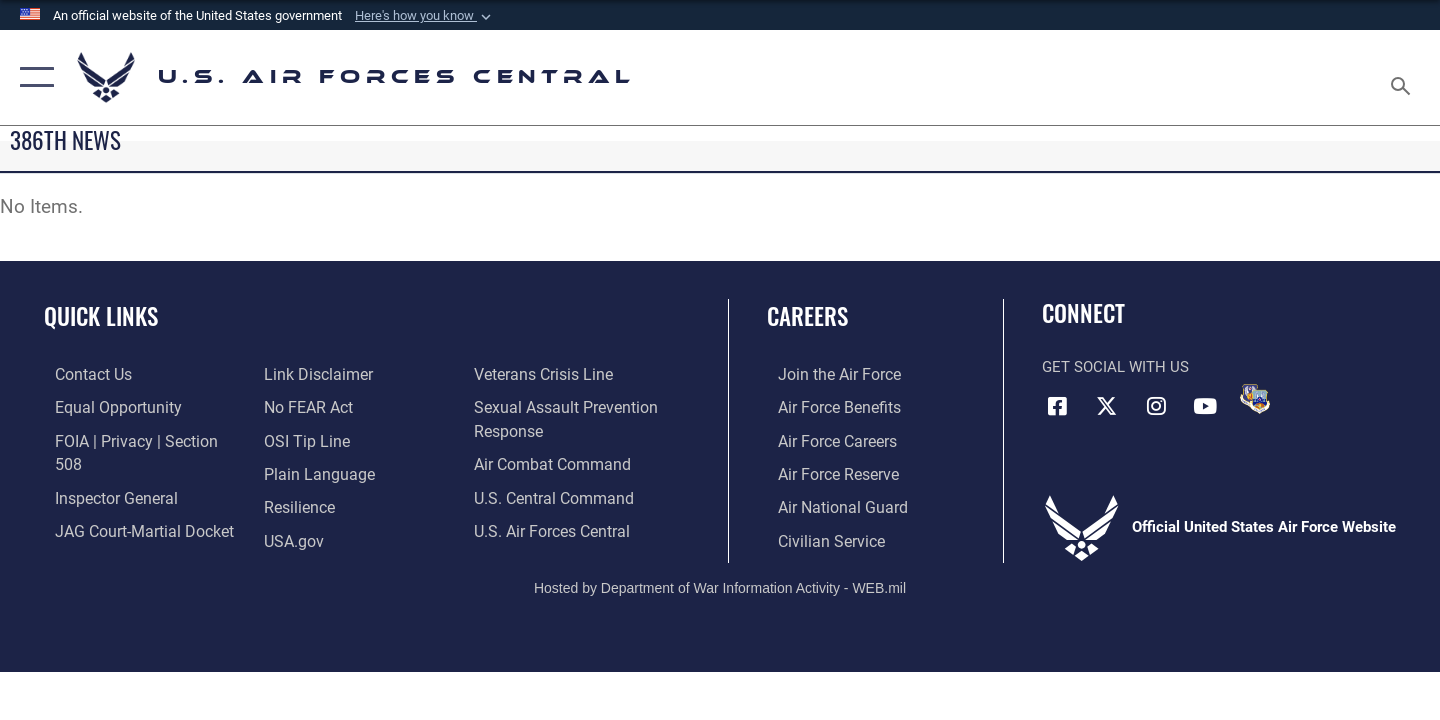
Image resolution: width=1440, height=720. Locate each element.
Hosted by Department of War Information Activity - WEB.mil (720, 584)
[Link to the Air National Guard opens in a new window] (828, 505)
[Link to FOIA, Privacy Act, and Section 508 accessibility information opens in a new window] (135, 439)
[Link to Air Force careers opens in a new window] (825, 439)
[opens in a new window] (311, 439)
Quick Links (101, 316)
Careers (807, 316)
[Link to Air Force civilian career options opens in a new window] (818, 538)
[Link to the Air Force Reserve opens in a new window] (826, 472)
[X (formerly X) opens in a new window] (1107, 405)
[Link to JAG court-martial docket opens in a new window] (130, 505)
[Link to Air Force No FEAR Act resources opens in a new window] (304, 374)
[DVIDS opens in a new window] (1255, 399)
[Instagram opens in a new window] (1156, 405)
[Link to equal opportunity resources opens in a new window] (103, 407)
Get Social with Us (1115, 367)
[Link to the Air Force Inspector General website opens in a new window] (103, 472)
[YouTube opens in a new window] (1205, 405)
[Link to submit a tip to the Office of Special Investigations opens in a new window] (301, 407)
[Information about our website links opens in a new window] (96, 538)
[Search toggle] (1403, 77)
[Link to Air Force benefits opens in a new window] (826, 407)
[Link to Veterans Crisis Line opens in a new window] (328, 538)
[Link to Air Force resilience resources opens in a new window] (295, 472)
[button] (425, 16)
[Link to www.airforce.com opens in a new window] (826, 374)
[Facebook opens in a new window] (1057, 405)
